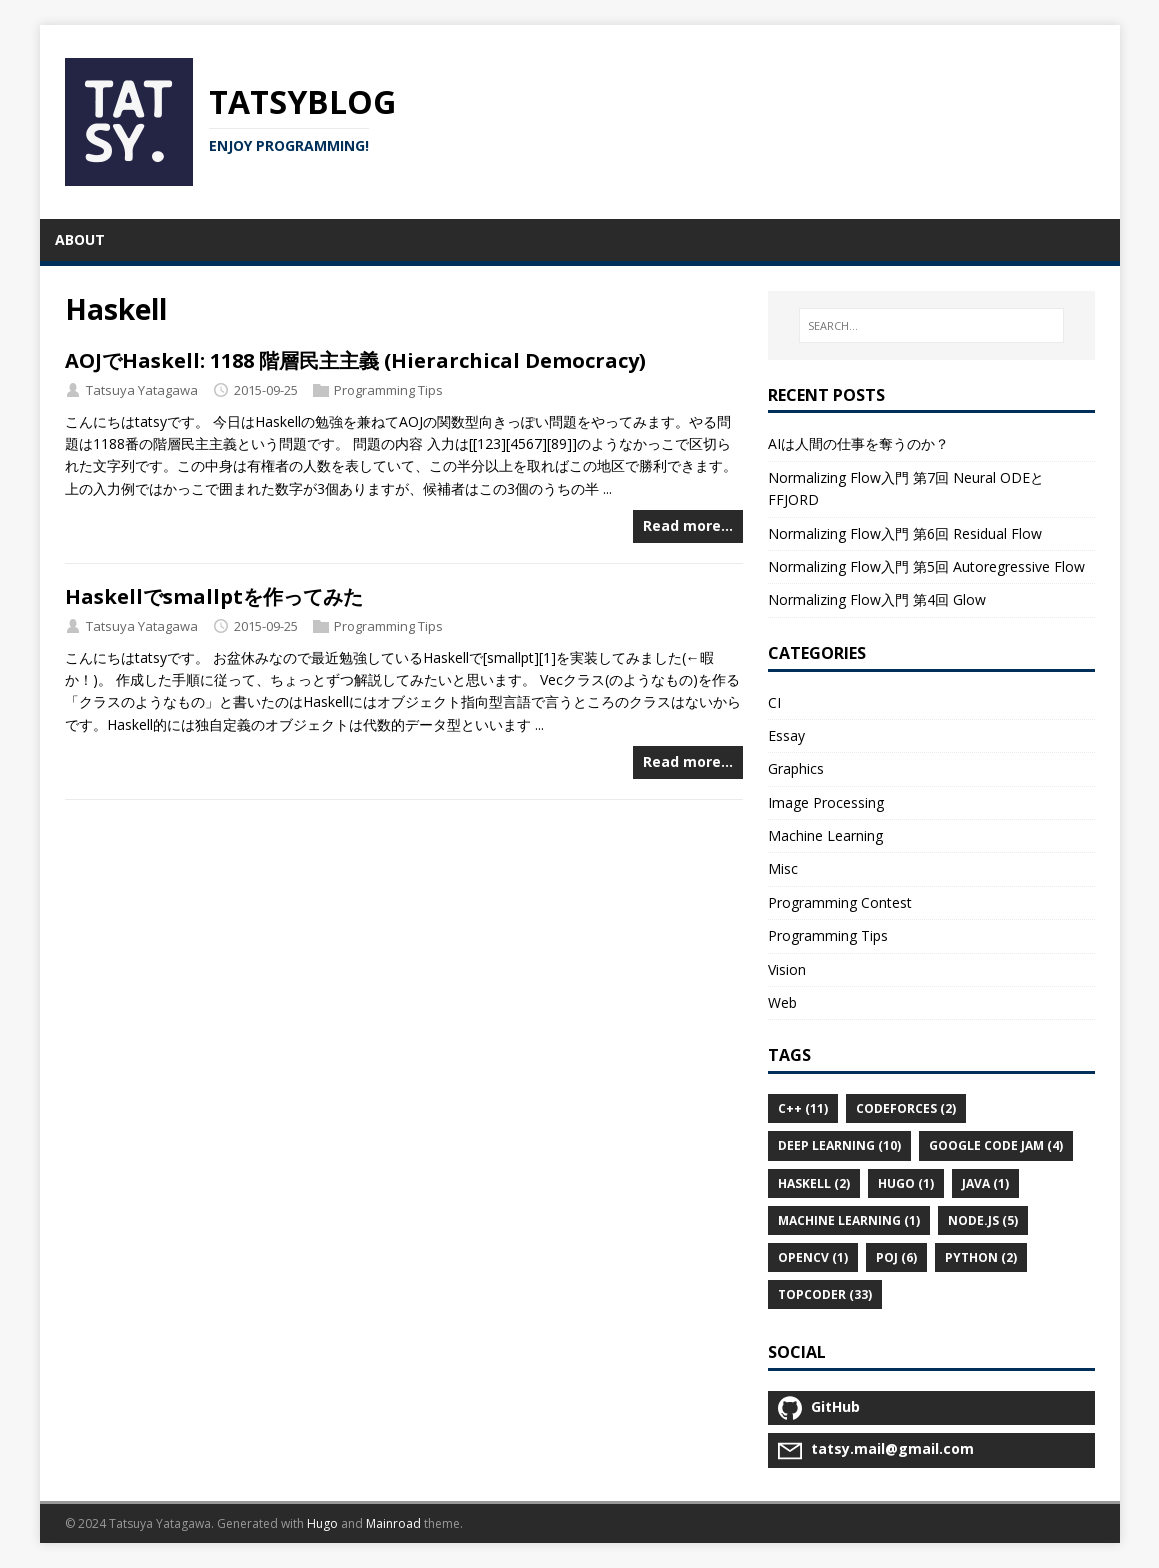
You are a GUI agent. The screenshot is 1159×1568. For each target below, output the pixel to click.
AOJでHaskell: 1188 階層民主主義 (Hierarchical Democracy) (355, 360)
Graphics (796, 768)
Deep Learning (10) (839, 1145)
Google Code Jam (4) (996, 1145)
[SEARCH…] (931, 326)
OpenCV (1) (813, 1257)
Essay (786, 735)
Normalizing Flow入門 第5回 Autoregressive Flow (926, 566)
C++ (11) (803, 1108)
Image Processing (826, 802)
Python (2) (981, 1257)
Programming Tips (388, 390)
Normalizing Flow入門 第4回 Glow (877, 599)
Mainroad (393, 1523)
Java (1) (985, 1183)
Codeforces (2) (906, 1108)
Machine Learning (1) (849, 1220)
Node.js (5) (983, 1220)
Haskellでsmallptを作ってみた (214, 596)
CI (774, 702)
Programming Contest (840, 902)
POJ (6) (896, 1257)
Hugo (322, 1523)
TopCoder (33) (825, 1294)
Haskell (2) (814, 1183)
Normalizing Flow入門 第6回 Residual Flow (905, 533)
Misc (783, 868)
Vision (787, 969)
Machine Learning (825, 835)
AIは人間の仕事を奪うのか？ (858, 443)
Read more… (688, 525)
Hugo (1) (906, 1183)
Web (782, 1002)
